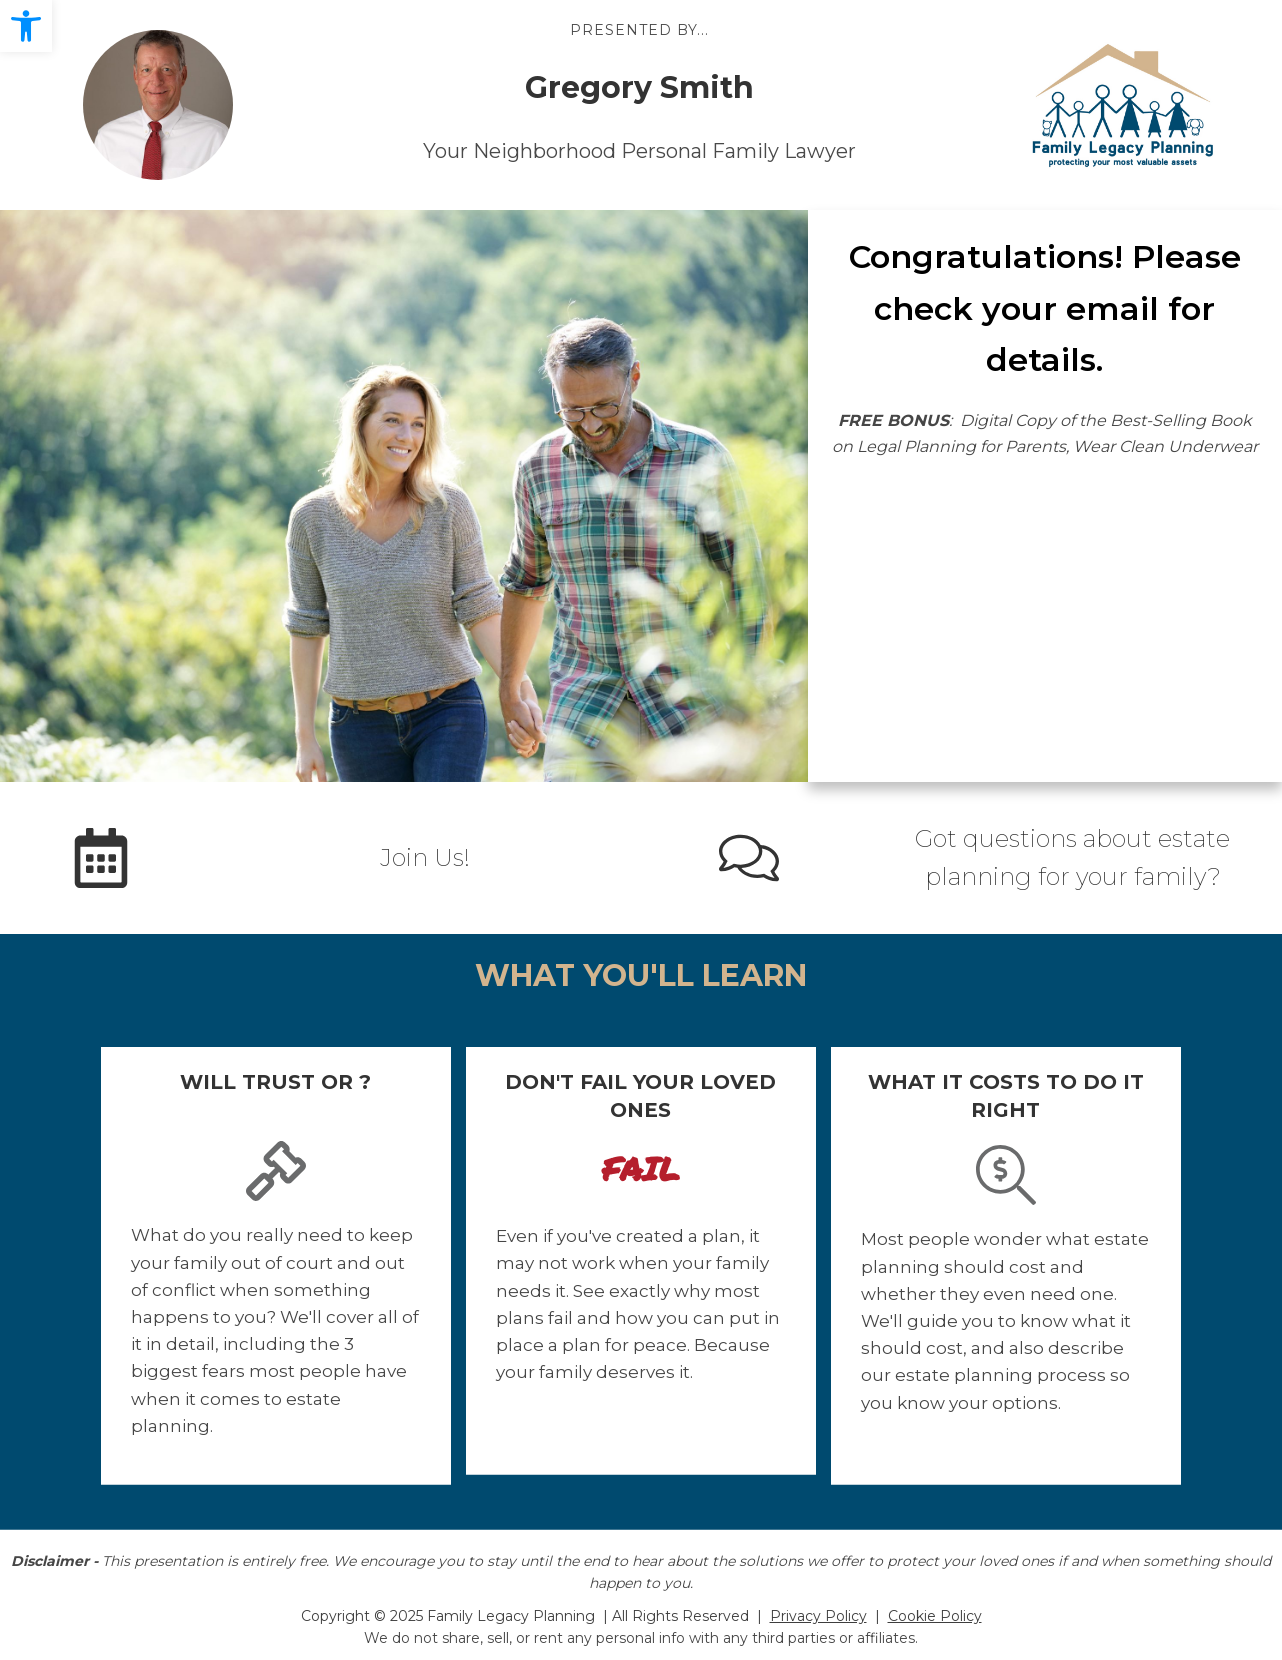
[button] (26, 26)
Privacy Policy (818, 1616)
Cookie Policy (935, 1616)
